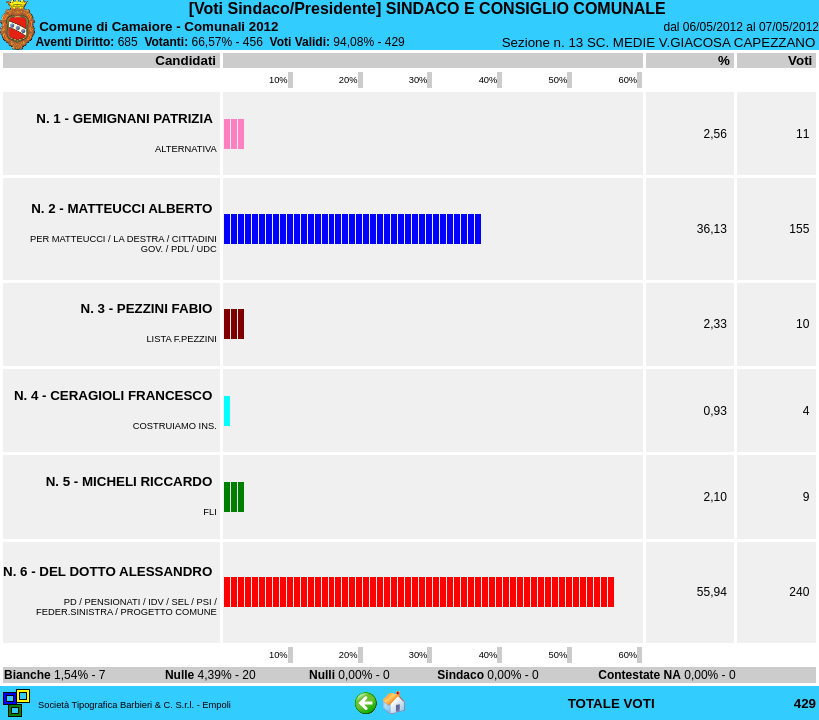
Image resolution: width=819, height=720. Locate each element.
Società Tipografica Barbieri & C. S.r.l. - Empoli (134, 705)
